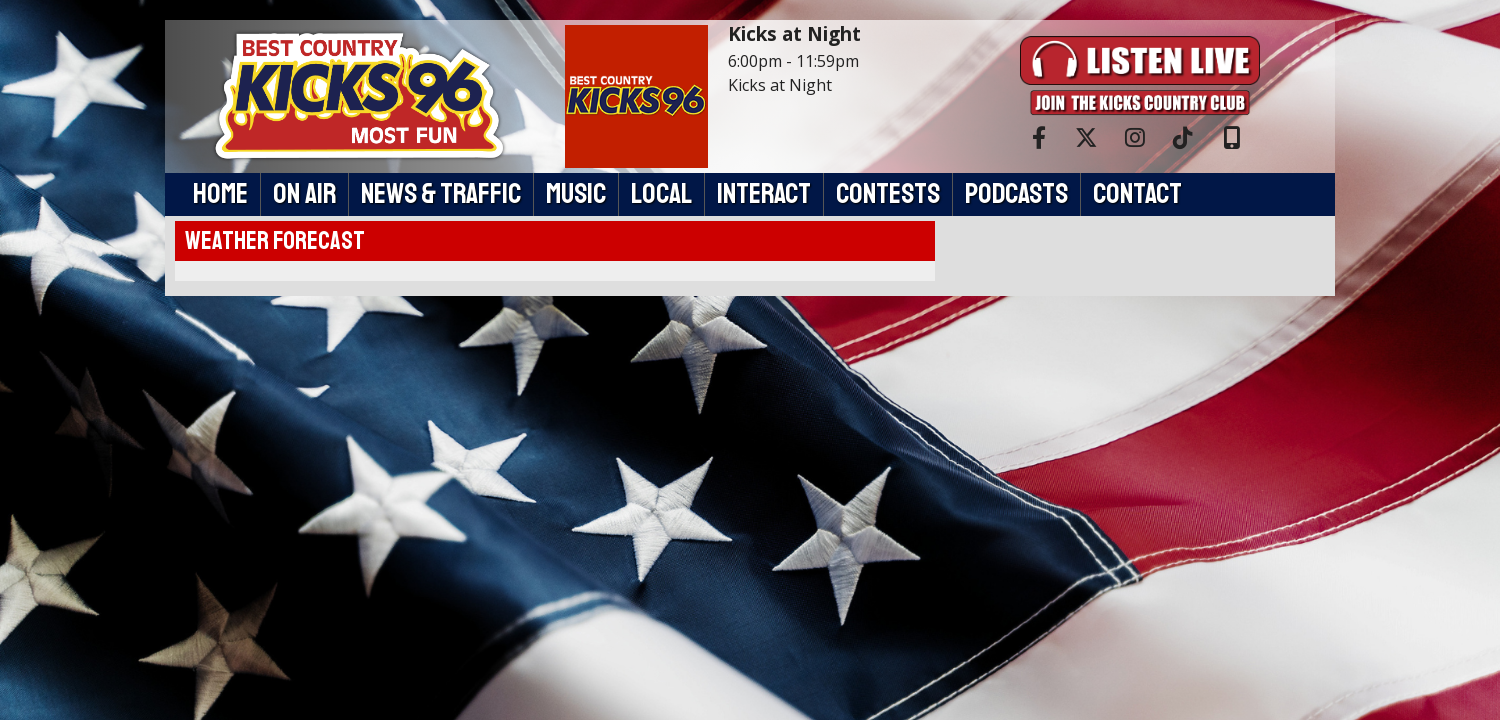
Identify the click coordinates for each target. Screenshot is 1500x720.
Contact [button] (1137, 194)
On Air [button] (304, 194)
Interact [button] (764, 194)
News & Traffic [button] (441, 194)
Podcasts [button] (1016, 194)
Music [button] (576, 194)
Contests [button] (888, 194)
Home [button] (220, 194)
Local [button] (661, 194)
